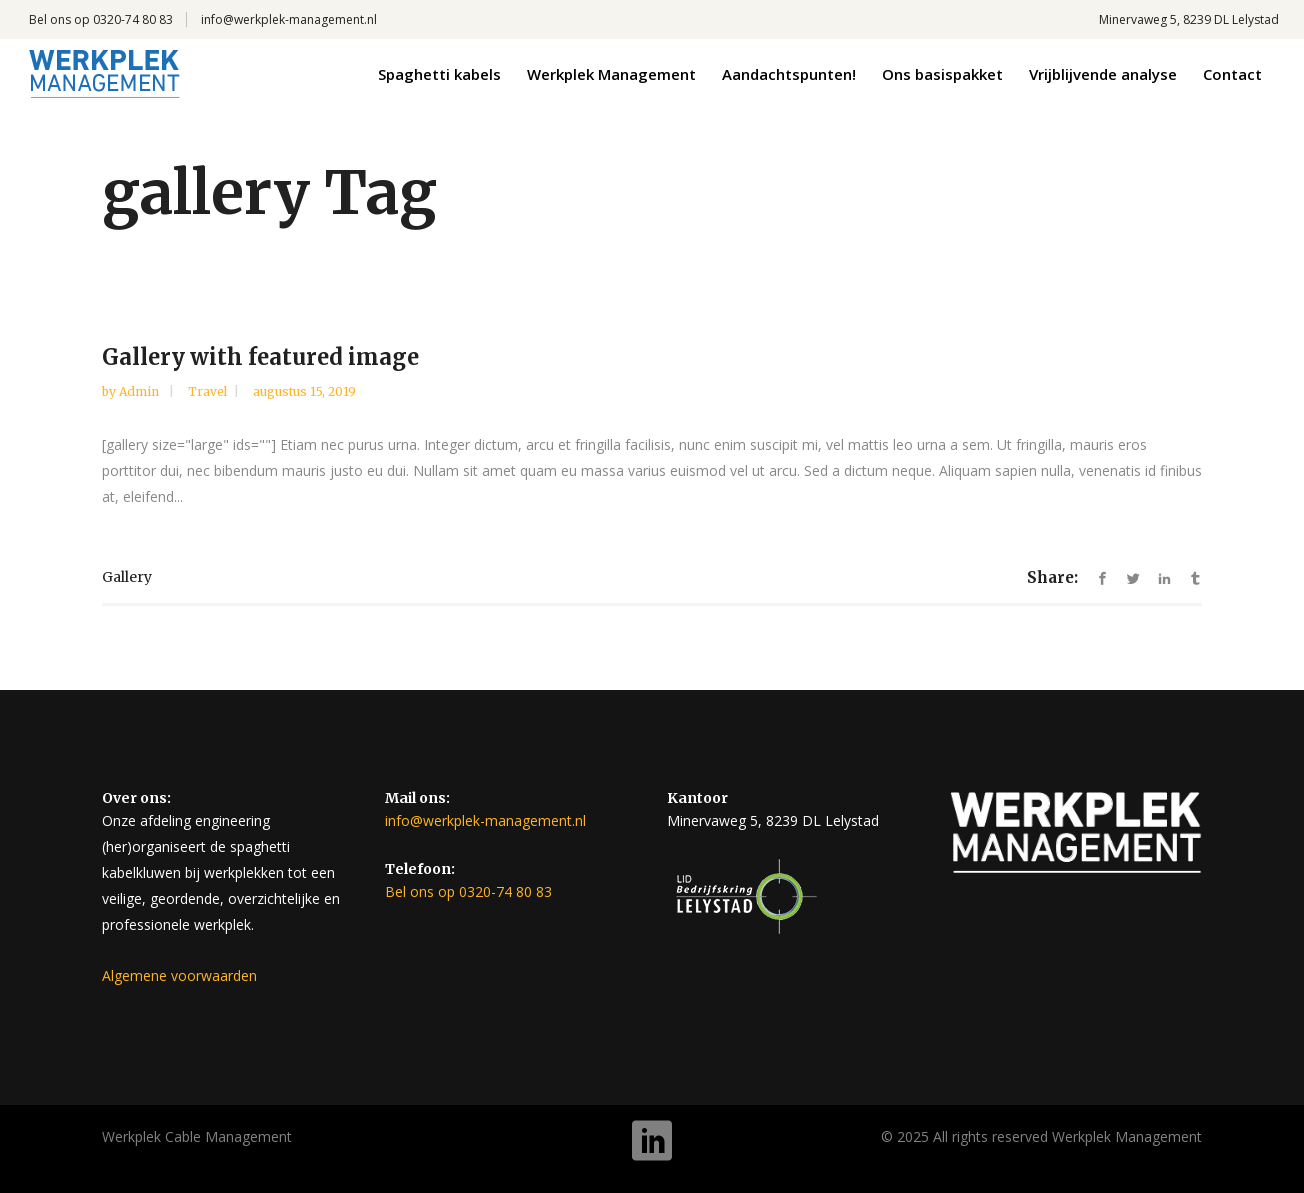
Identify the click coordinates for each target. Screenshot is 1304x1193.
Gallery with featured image (260, 357)
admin (140, 391)
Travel (207, 391)
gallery (127, 577)
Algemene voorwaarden (179, 975)
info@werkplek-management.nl (289, 19)
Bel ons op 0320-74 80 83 (101, 19)
